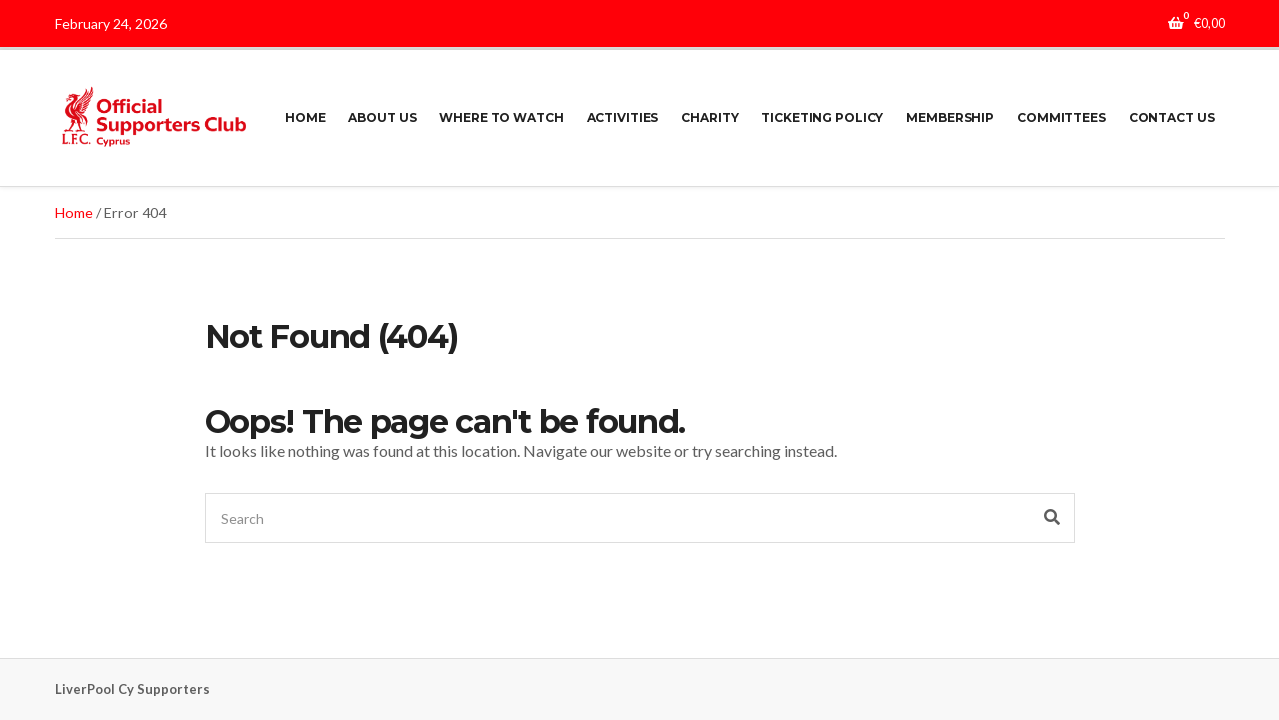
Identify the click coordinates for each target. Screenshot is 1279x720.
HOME (305, 117)
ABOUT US (382, 117)
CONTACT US (1172, 117)
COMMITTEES (1061, 117)
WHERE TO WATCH (501, 117)
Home (74, 212)
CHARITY (709, 117)
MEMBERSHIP (950, 117)
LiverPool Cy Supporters (132, 689)
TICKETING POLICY (822, 117)
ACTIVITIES (623, 117)
